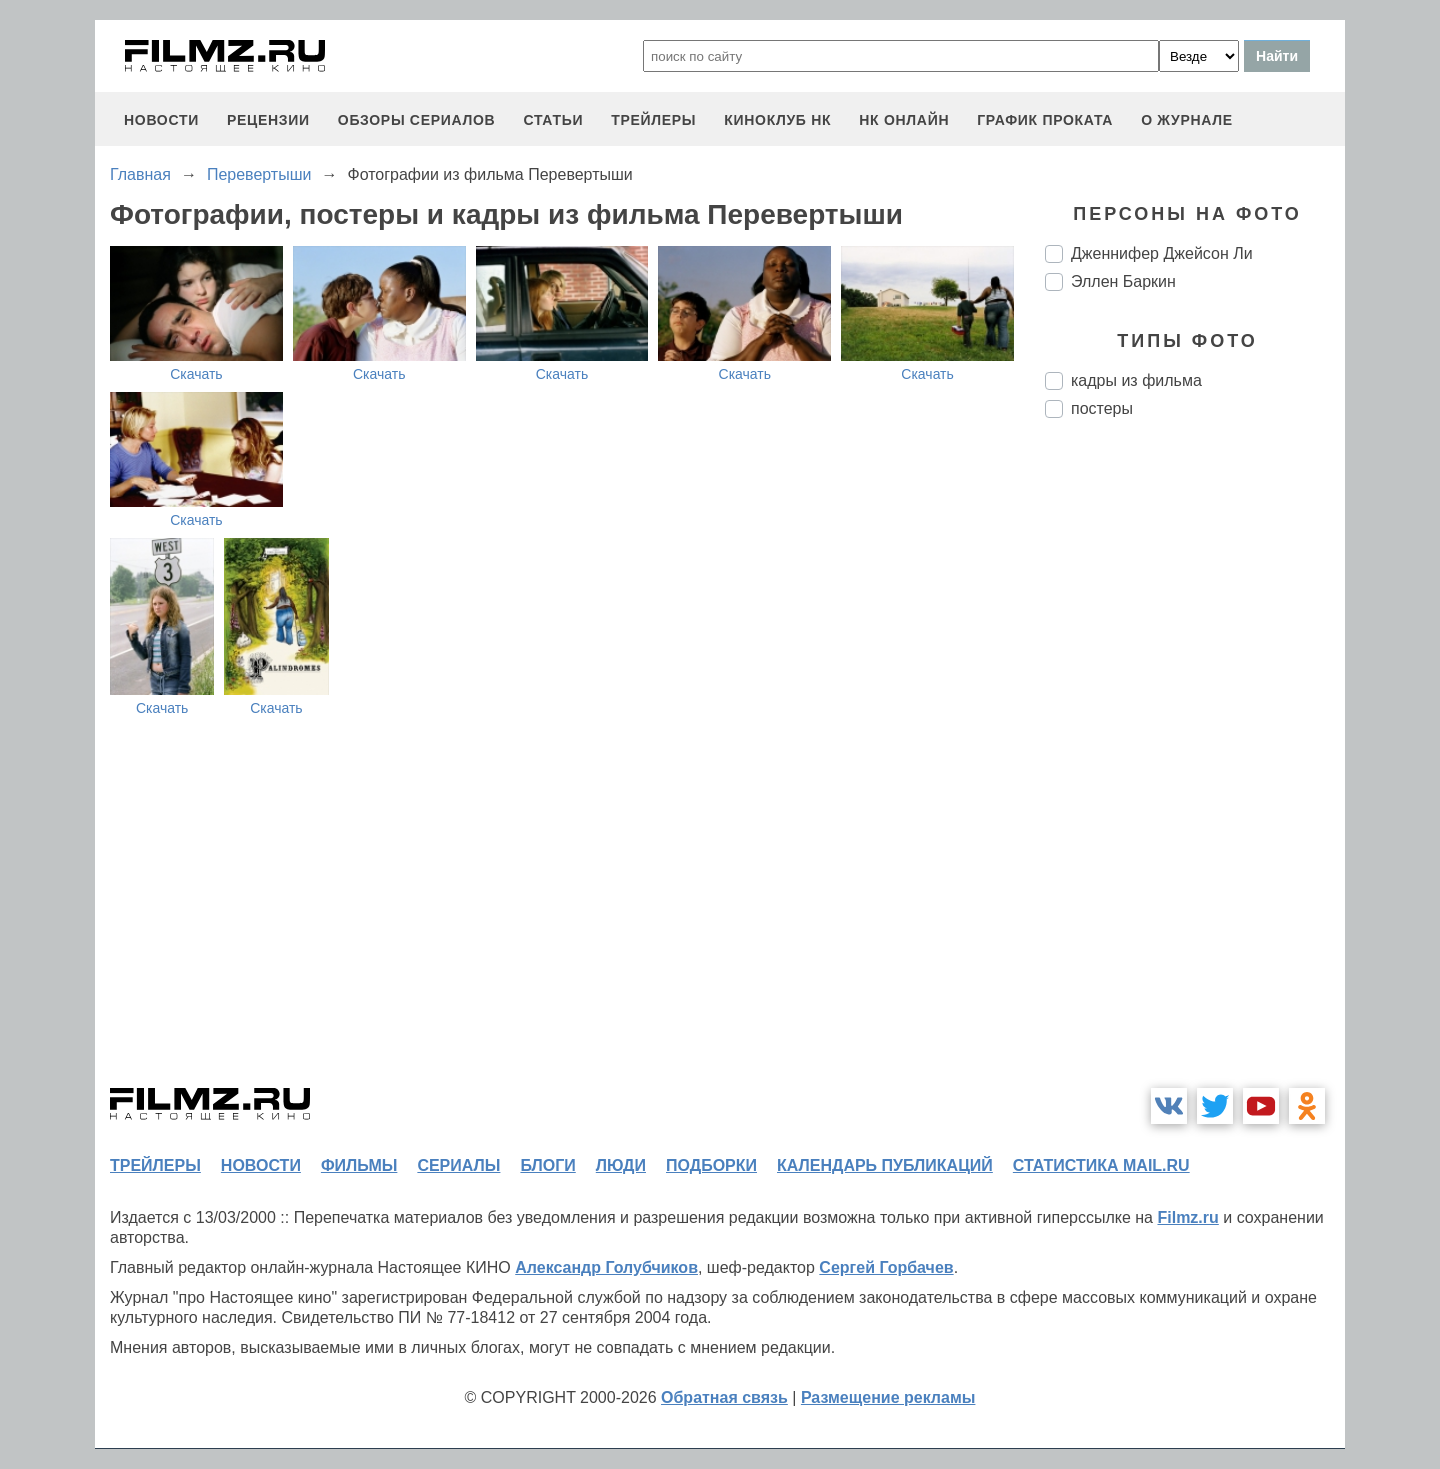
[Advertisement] (1195, 768)
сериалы (458, 1165)
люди (621, 1165)
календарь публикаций (885, 1165)
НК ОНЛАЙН (904, 120)
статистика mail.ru (1101, 1165)
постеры (1102, 408)
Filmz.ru (1187, 1217)
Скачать (196, 374)
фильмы (359, 1165)
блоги (547, 1165)
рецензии (268, 120)
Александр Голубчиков (606, 1267)
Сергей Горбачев (886, 1267)
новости (161, 120)
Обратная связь (724, 1397)
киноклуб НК (777, 120)
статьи (553, 120)
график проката (1045, 120)
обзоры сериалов (417, 120)
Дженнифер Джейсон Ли (1162, 253)
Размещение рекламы (888, 1397)
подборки (711, 1165)
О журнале (1187, 120)
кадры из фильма (1136, 380)
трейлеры (653, 120)
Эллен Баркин (1123, 281)
